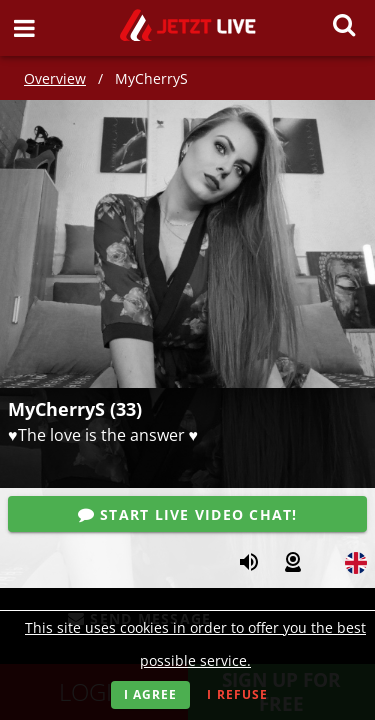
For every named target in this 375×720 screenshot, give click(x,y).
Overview (55, 78)
